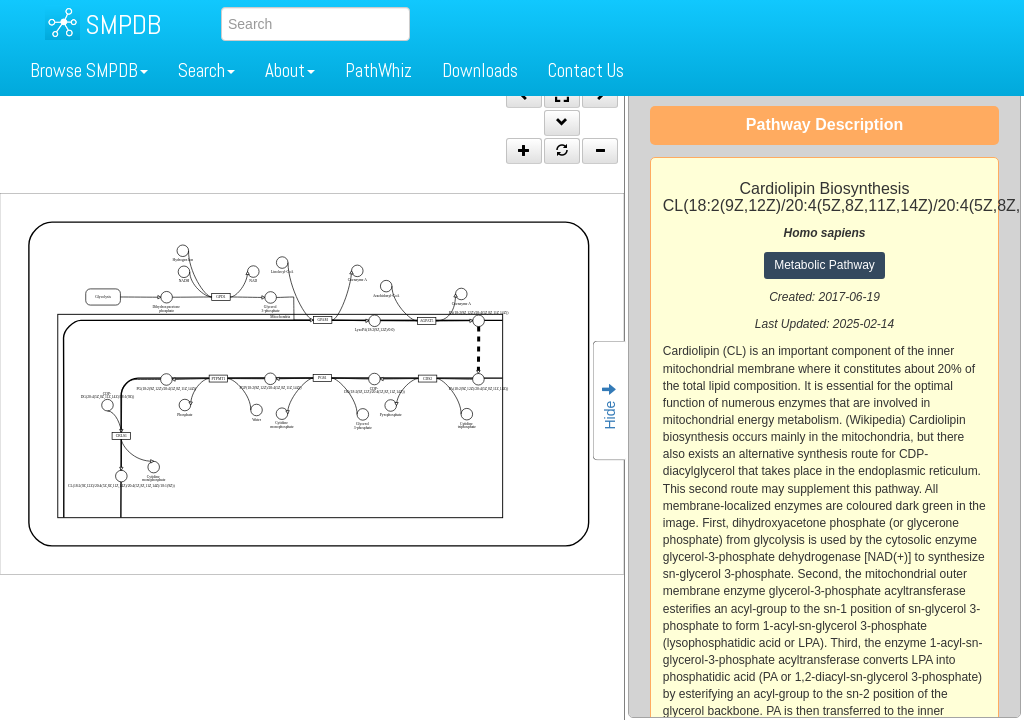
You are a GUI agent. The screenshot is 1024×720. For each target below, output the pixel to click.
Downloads (480, 70)
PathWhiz (378, 70)
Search (206, 70)
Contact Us (586, 70)
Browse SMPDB (89, 70)
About (290, 70)
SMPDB (123, 24)
